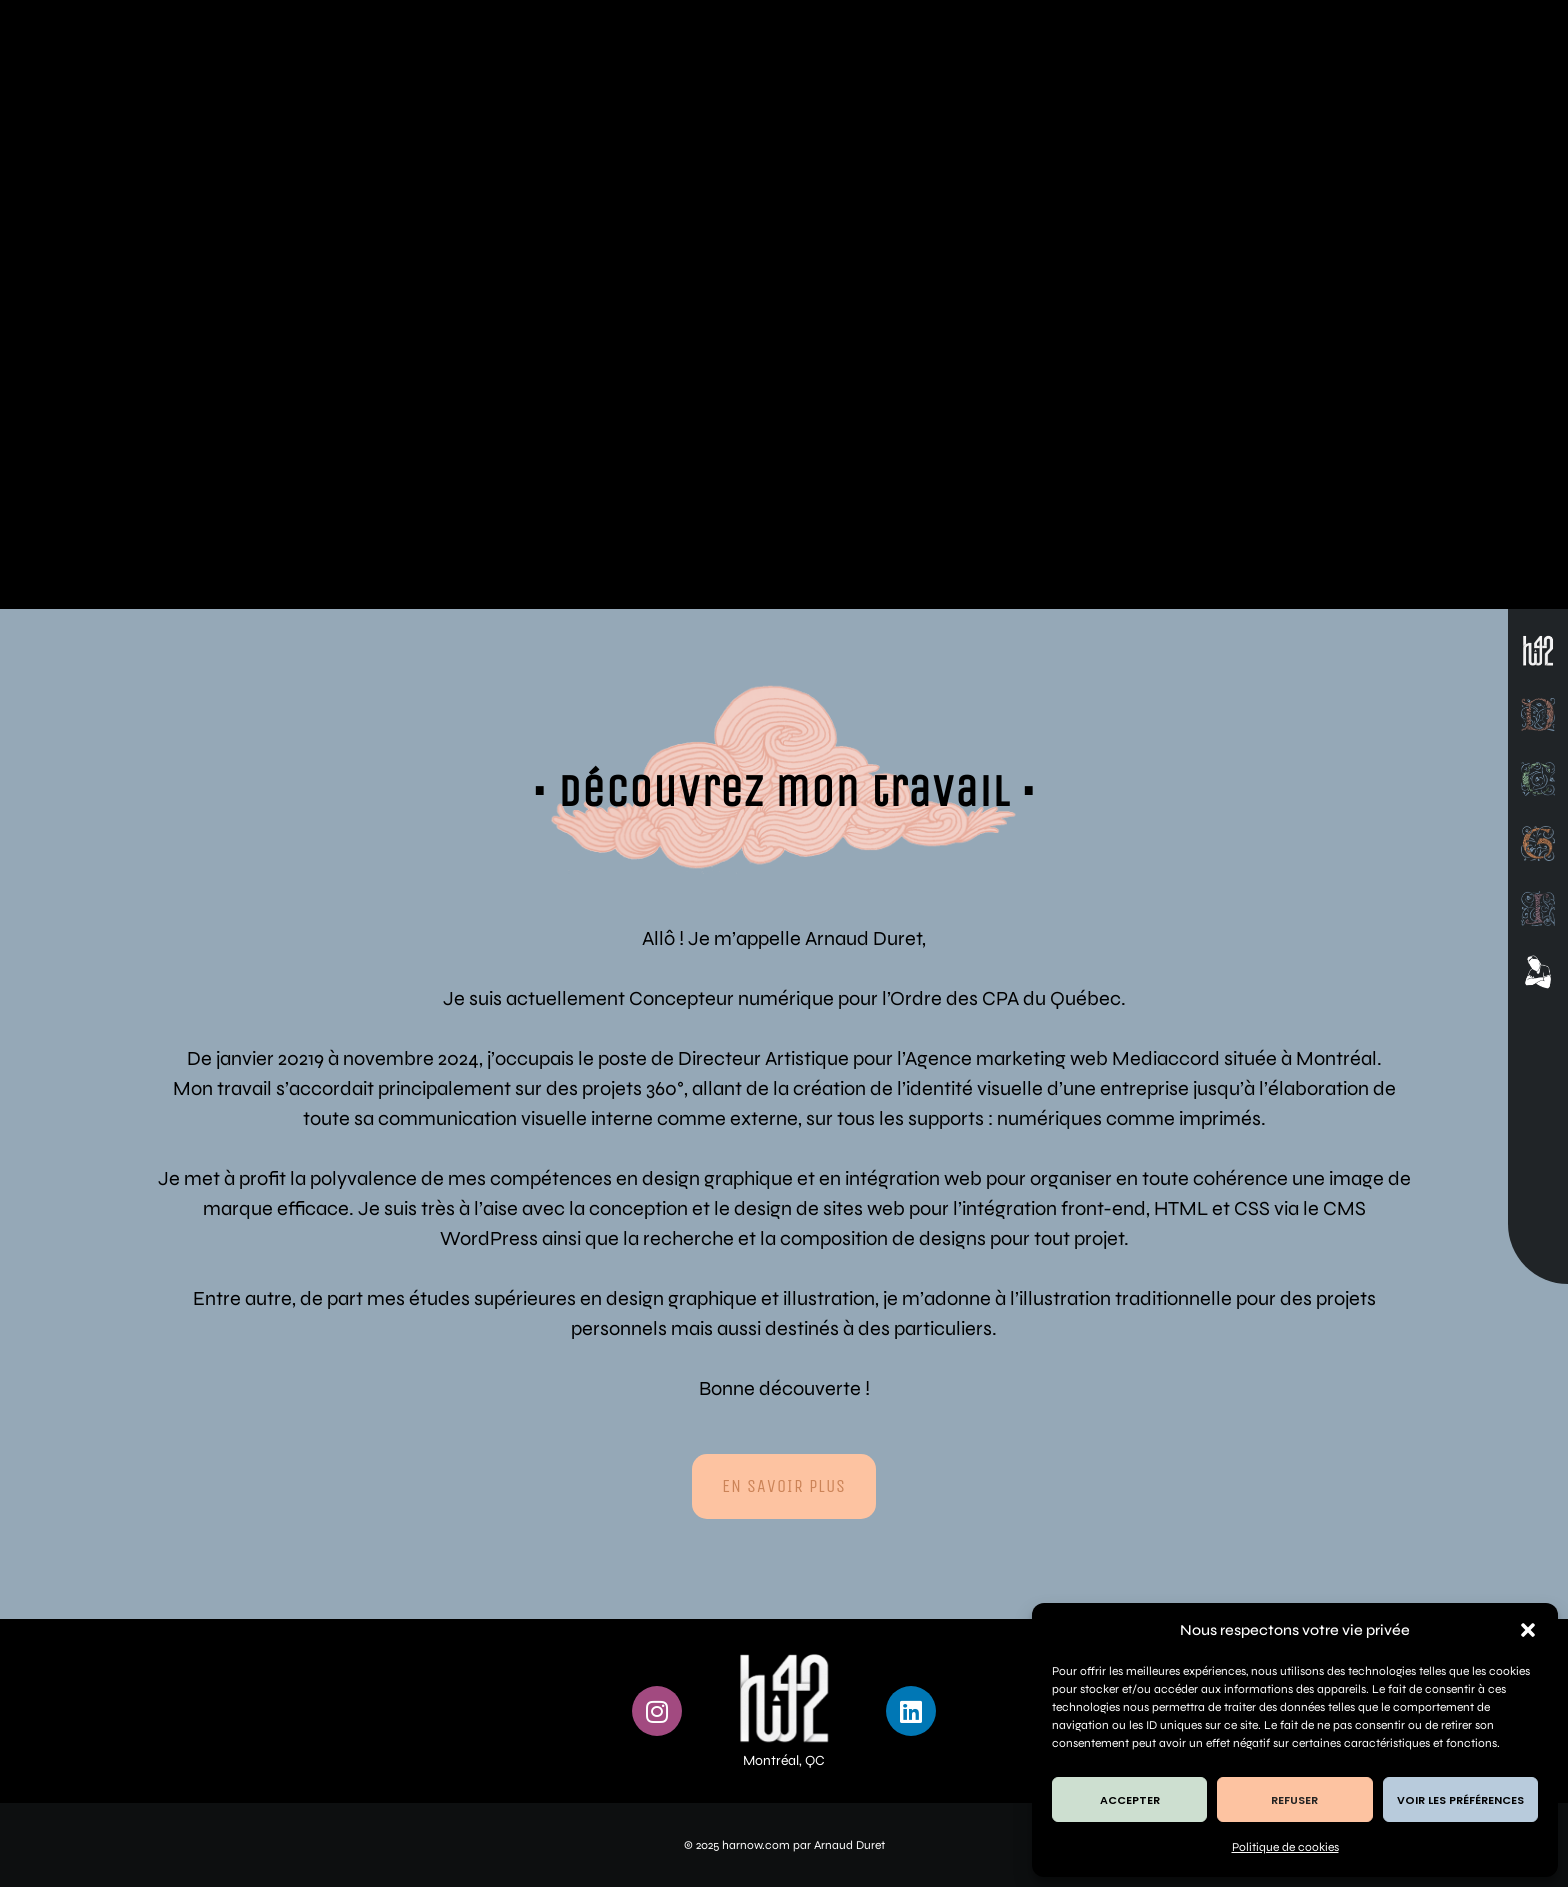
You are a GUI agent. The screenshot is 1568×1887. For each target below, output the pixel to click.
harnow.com (756, 1845)
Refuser (1294, 1800)
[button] (1528, 1630)
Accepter (1130, 1800)
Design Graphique (304, 468)
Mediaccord (1166, 1058)
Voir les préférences (1460, 1800)
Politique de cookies (1285, 1847)
